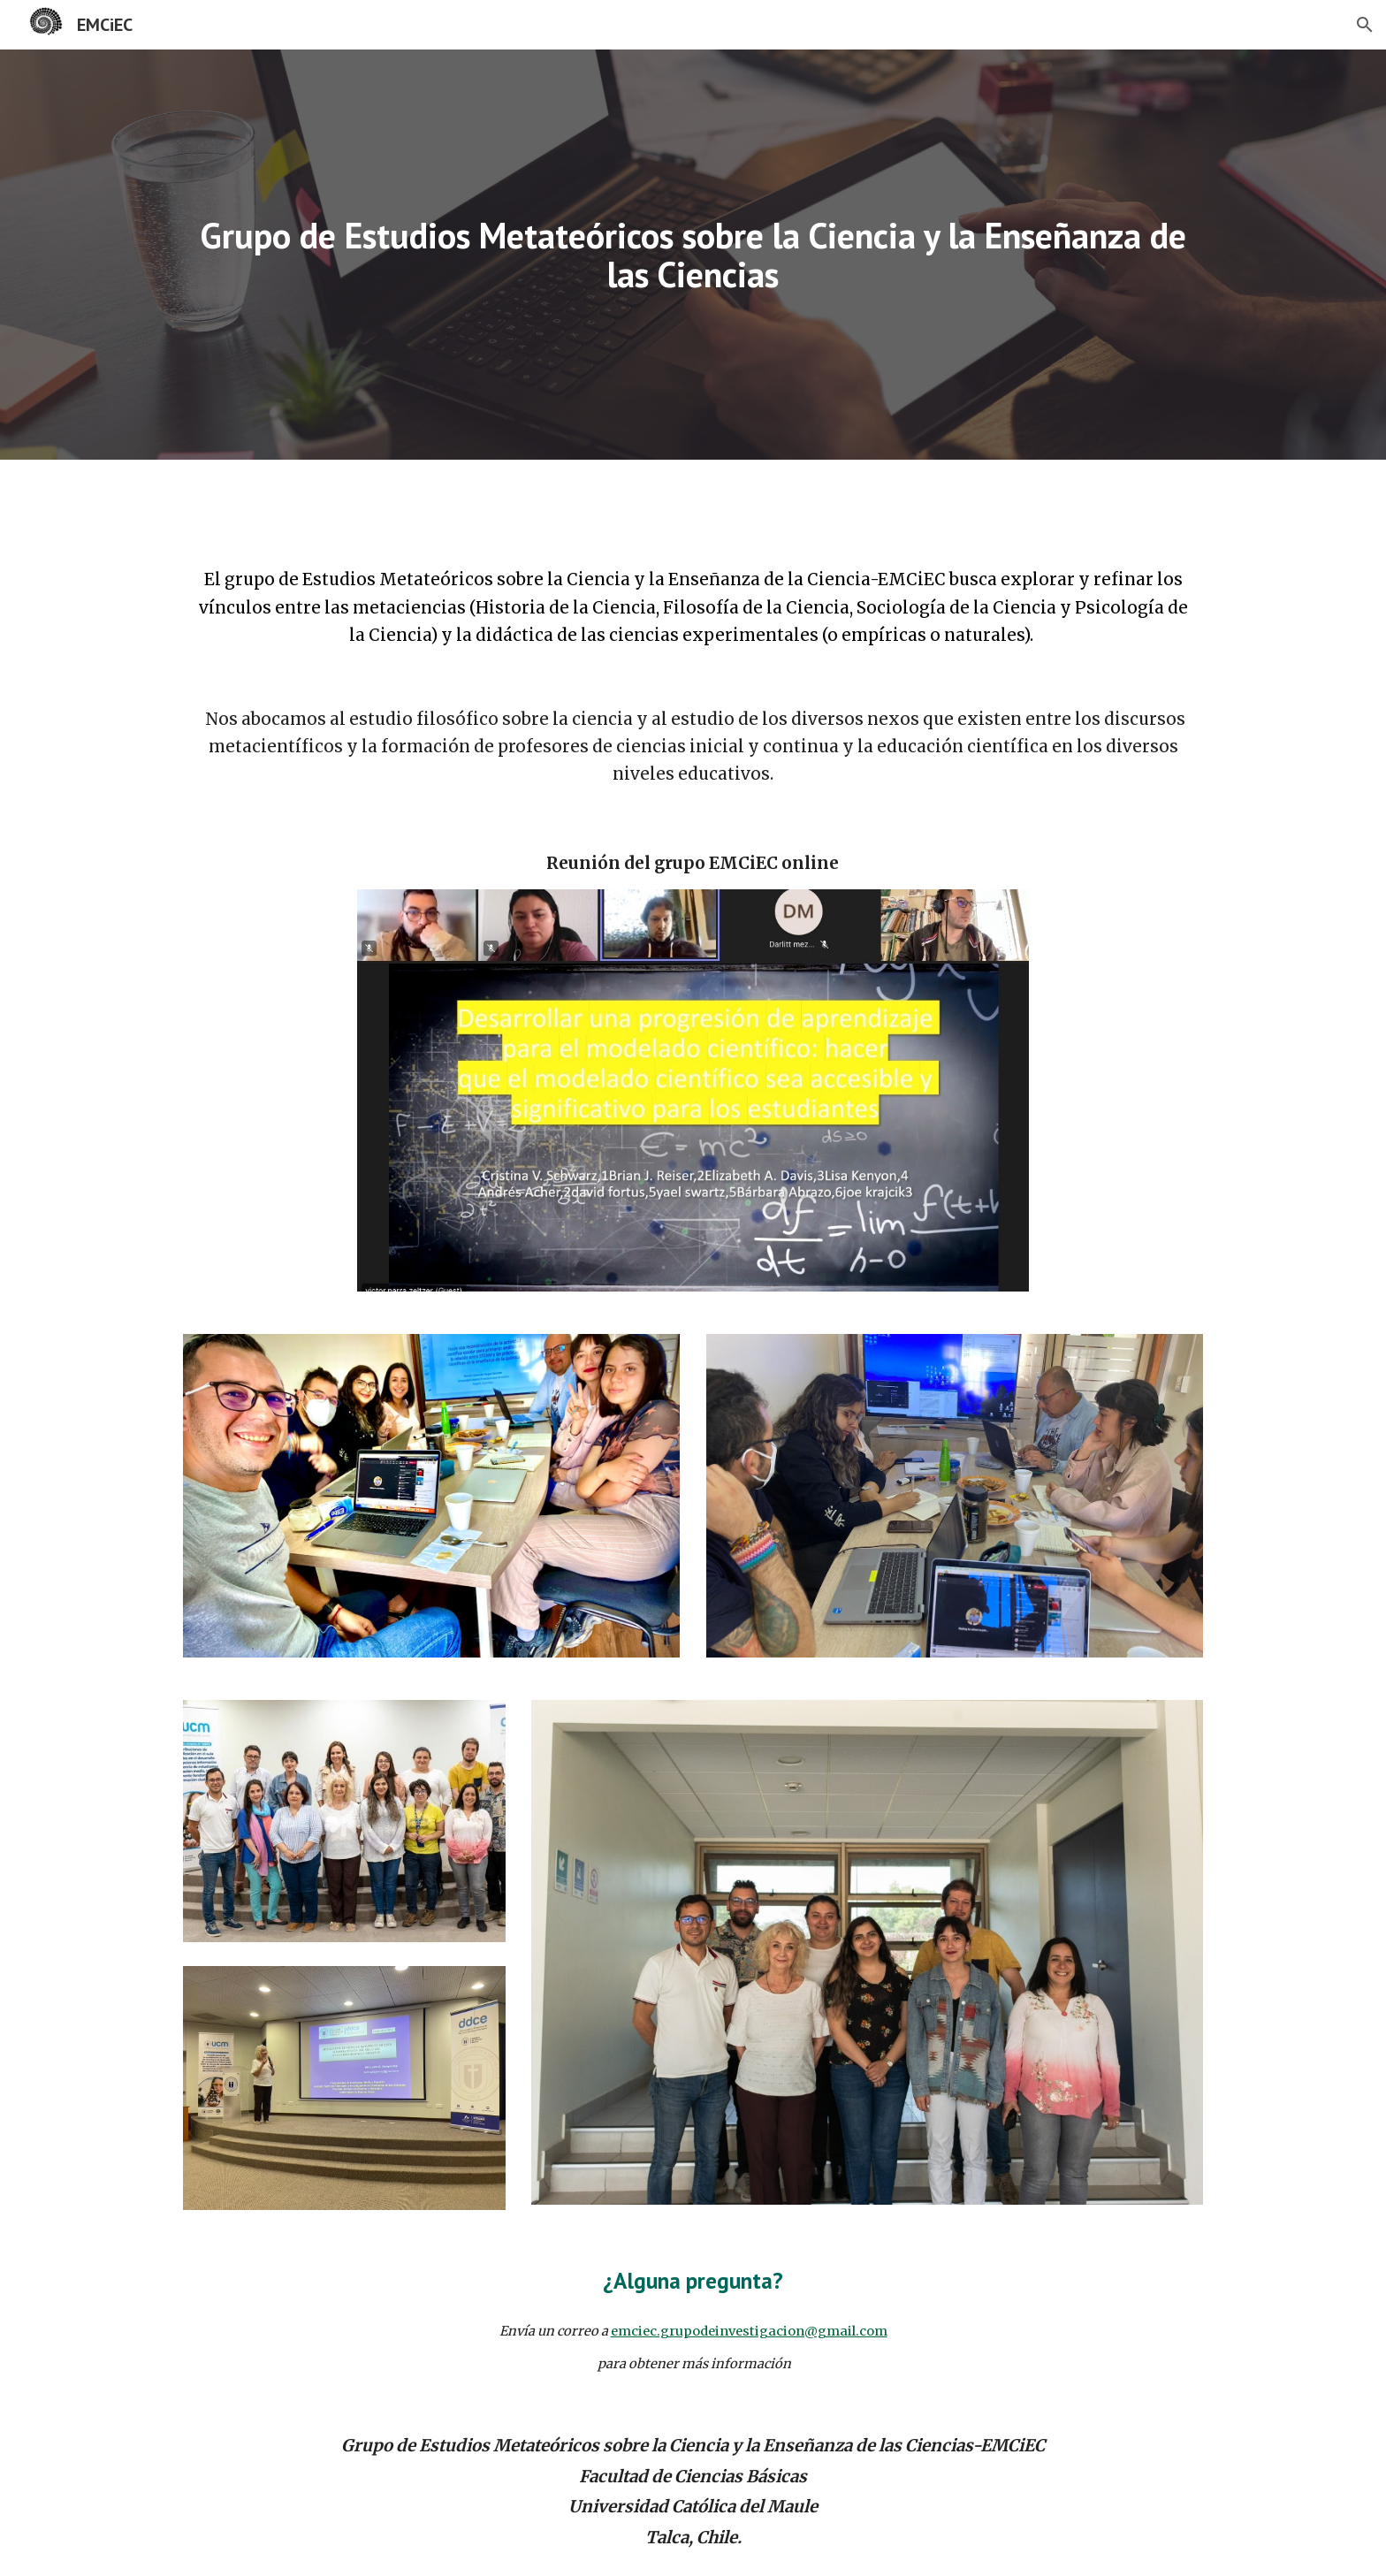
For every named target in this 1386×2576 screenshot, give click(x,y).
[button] (1365, 25)
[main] (693, 255)
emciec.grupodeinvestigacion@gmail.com (749, 2331)
